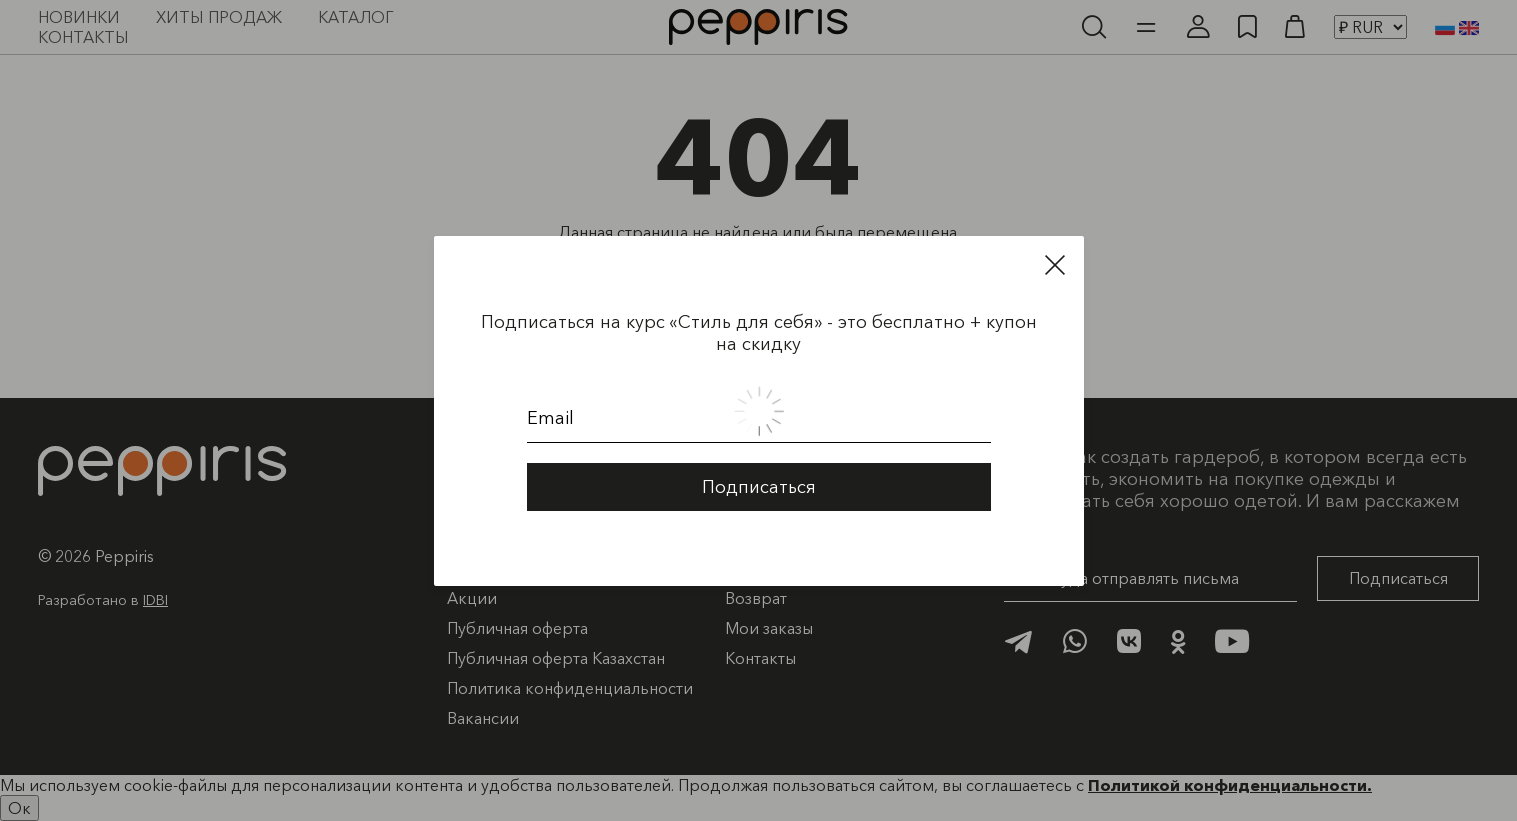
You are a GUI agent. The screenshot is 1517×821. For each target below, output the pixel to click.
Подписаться (759, 484)
